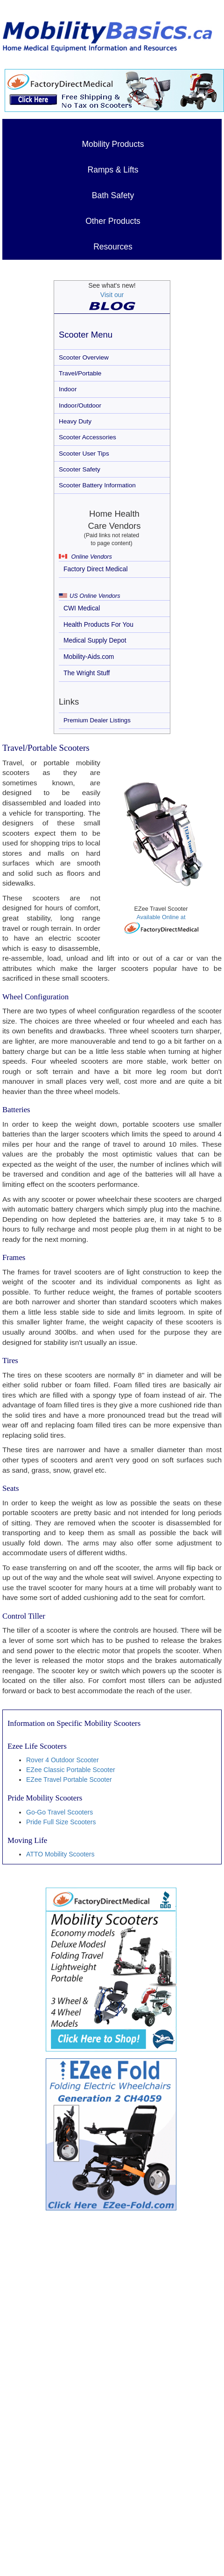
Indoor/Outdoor (80, 405)
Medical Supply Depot (94, 640)
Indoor (68, 389)
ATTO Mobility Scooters (60, 1854)
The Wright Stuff (86, 673)
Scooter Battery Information (97, 485)
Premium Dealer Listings (97, 720)
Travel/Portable (80, 373)
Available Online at (161, 924)
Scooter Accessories (87, 437)
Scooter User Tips (84, 453)
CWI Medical (81, 608)
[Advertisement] (95, 2326)
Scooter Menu (85, 334)
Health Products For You (98, 624)
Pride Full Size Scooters (61, 1822)
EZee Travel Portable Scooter (69, 1779)
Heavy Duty (75, 421)
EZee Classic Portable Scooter (70, 1769)
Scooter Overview (84, 357)
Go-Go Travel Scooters (59, 1812)
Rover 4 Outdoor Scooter (62, 1760)
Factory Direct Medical (95, 569)
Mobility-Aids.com (88, 656)
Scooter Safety (79, 469)
